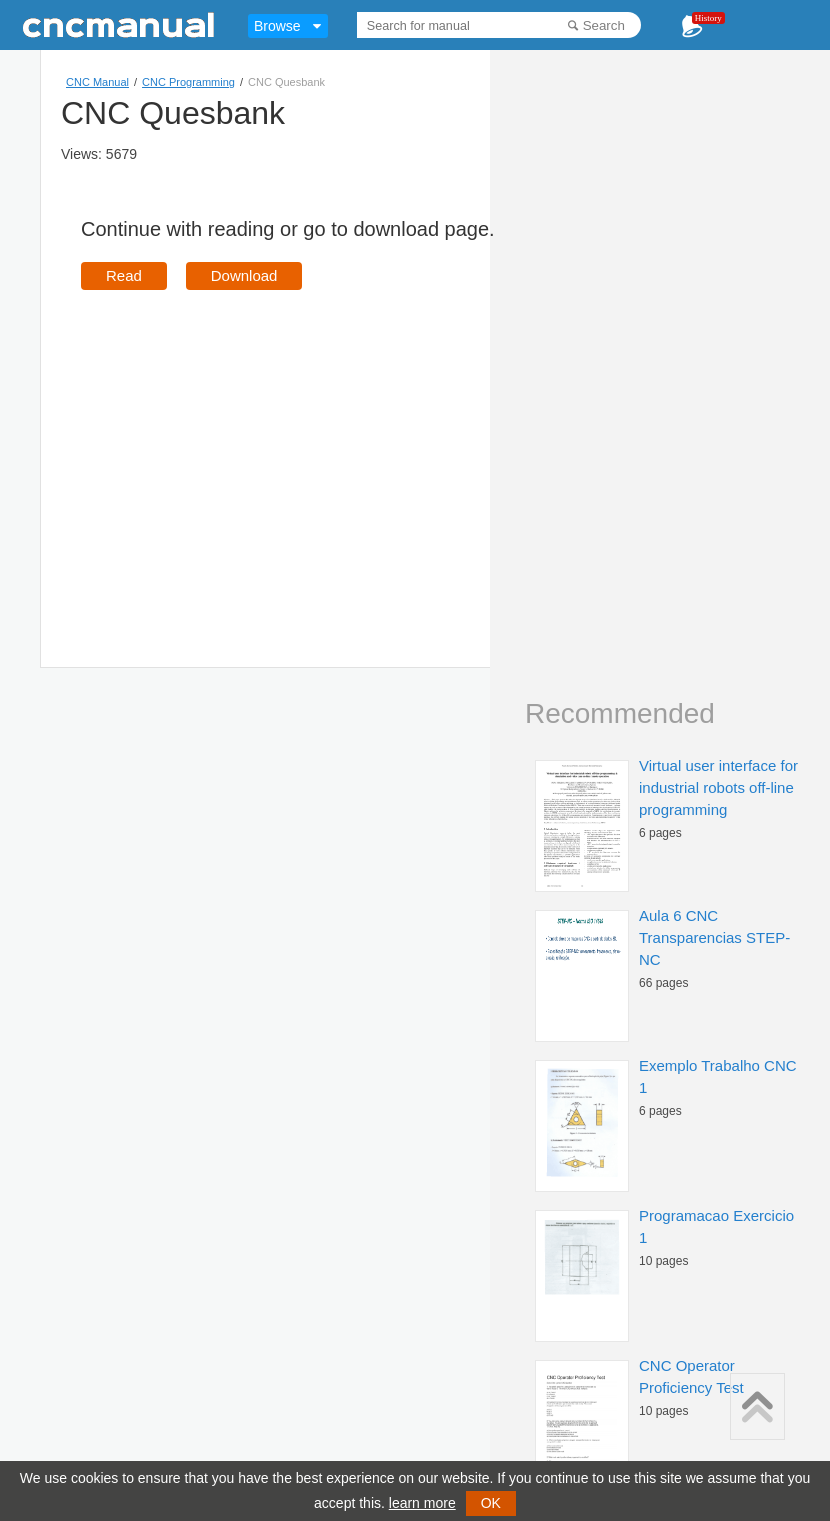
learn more (422, 1503)
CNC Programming (188, 82)
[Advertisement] (249, 450)
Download (244, 275)
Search (604, 25)
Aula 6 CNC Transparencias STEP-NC (714, 937)
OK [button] (491, 1503)
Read (124, 275)
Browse (277, 26)
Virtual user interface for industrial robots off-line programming (718, 787)
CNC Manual (97, 82)
